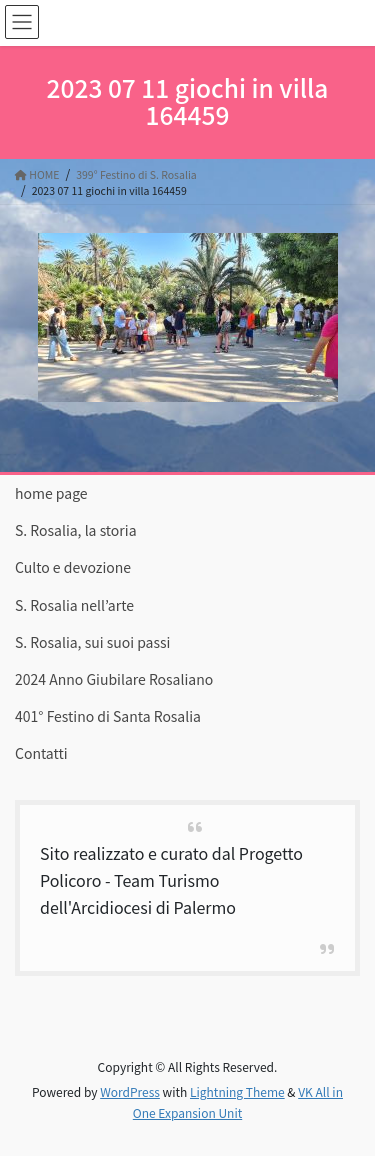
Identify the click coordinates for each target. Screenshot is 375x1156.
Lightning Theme (237, 1091)
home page (51, 493)
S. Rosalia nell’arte (74, 605)
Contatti (41, 753)
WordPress (130, 1091)
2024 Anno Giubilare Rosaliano (114, 679)
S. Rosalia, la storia (76, 530)
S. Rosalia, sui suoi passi (92, 642)
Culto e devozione (73, 567)
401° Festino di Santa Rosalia (108, 716)
